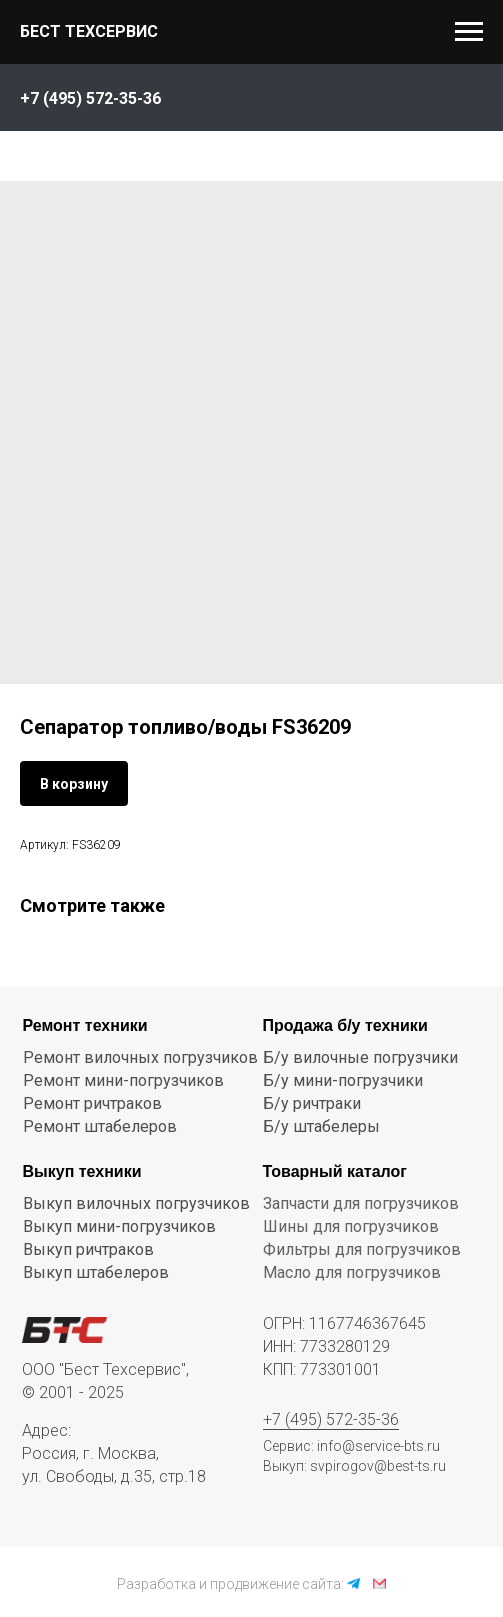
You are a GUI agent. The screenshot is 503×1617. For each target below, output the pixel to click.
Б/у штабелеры (321, 1126)
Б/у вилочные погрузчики (360, 1057)
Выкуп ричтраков (88, 1249)
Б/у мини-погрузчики (343, 1080)
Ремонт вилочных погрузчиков (140, 1057)
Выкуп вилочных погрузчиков (136, 1203)
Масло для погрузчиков (352, 1272)
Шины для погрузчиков (351, 1226)
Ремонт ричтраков (92, 1103)
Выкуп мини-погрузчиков (119, 1226)
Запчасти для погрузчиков (361, 1203)
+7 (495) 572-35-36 (331, 1419)
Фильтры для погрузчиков (362, 1249)
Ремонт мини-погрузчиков (123, 1080)
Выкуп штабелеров (96, 1272)
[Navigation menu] (469, 32)
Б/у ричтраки (312, 1103)
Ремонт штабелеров (100, 1126)
